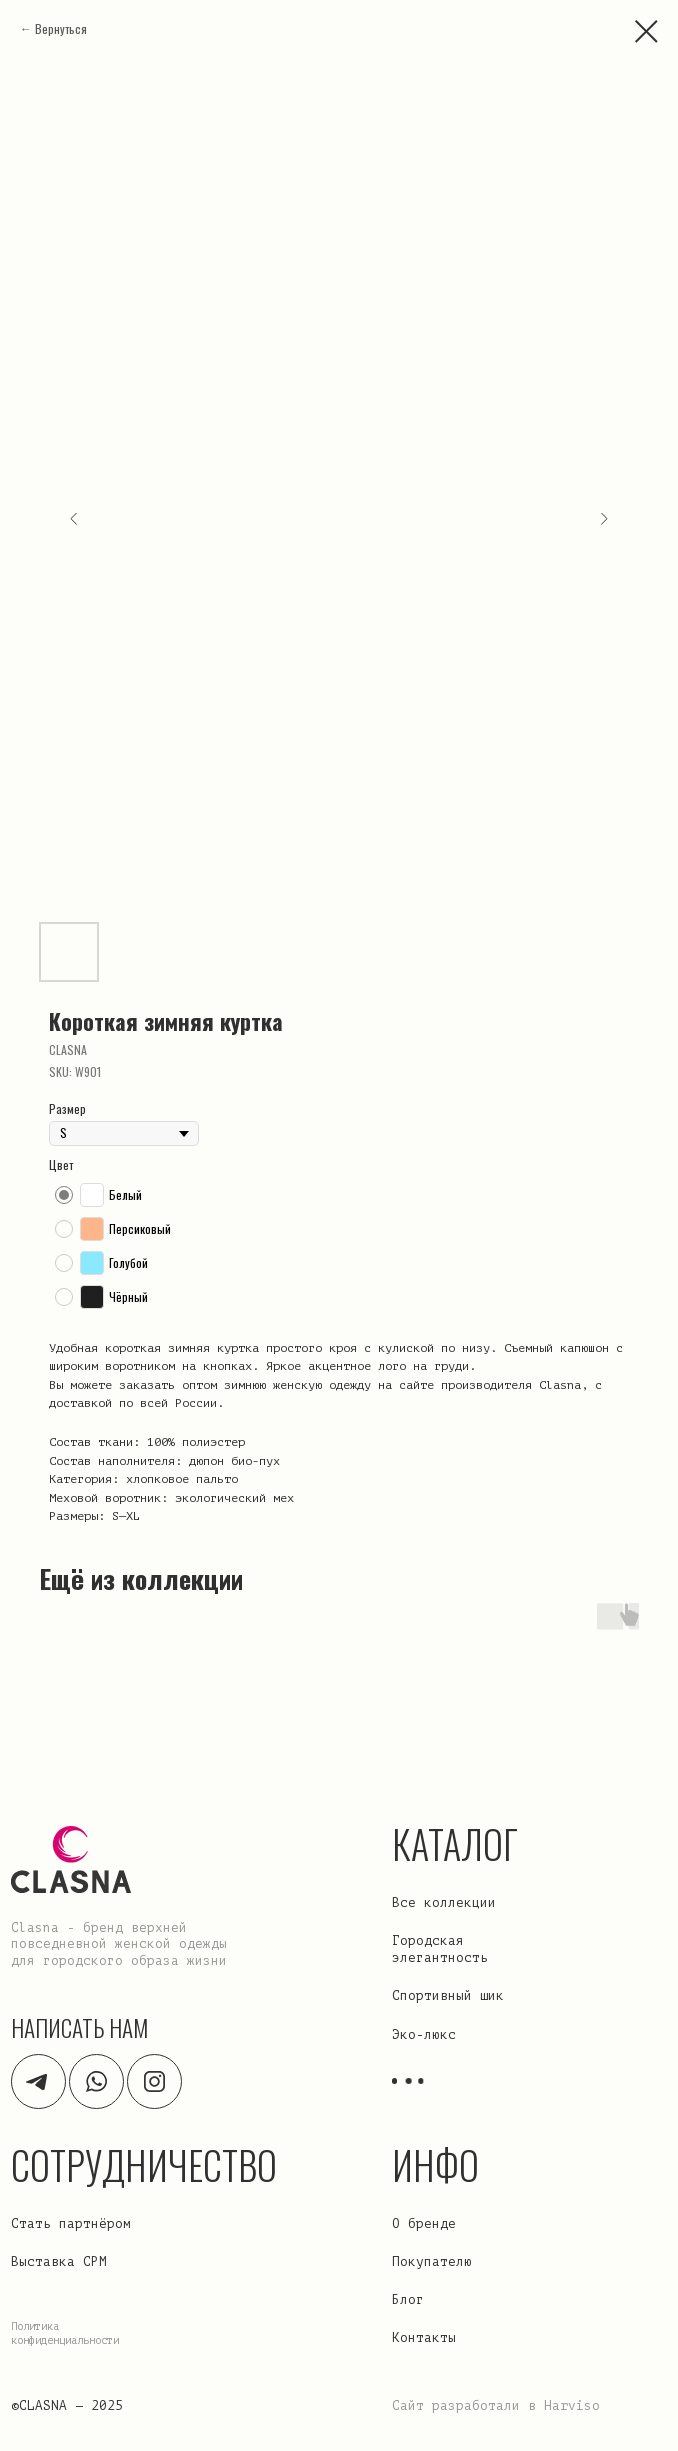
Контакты (424, 2338)
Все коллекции (444, 1903)
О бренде (424, 2224)
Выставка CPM (59, 2262)
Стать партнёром (71, 2224)
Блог (408, 2300)
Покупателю (432, 2262)
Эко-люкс (424, 2035)
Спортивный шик (448, 1996)
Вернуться (61, 28)
